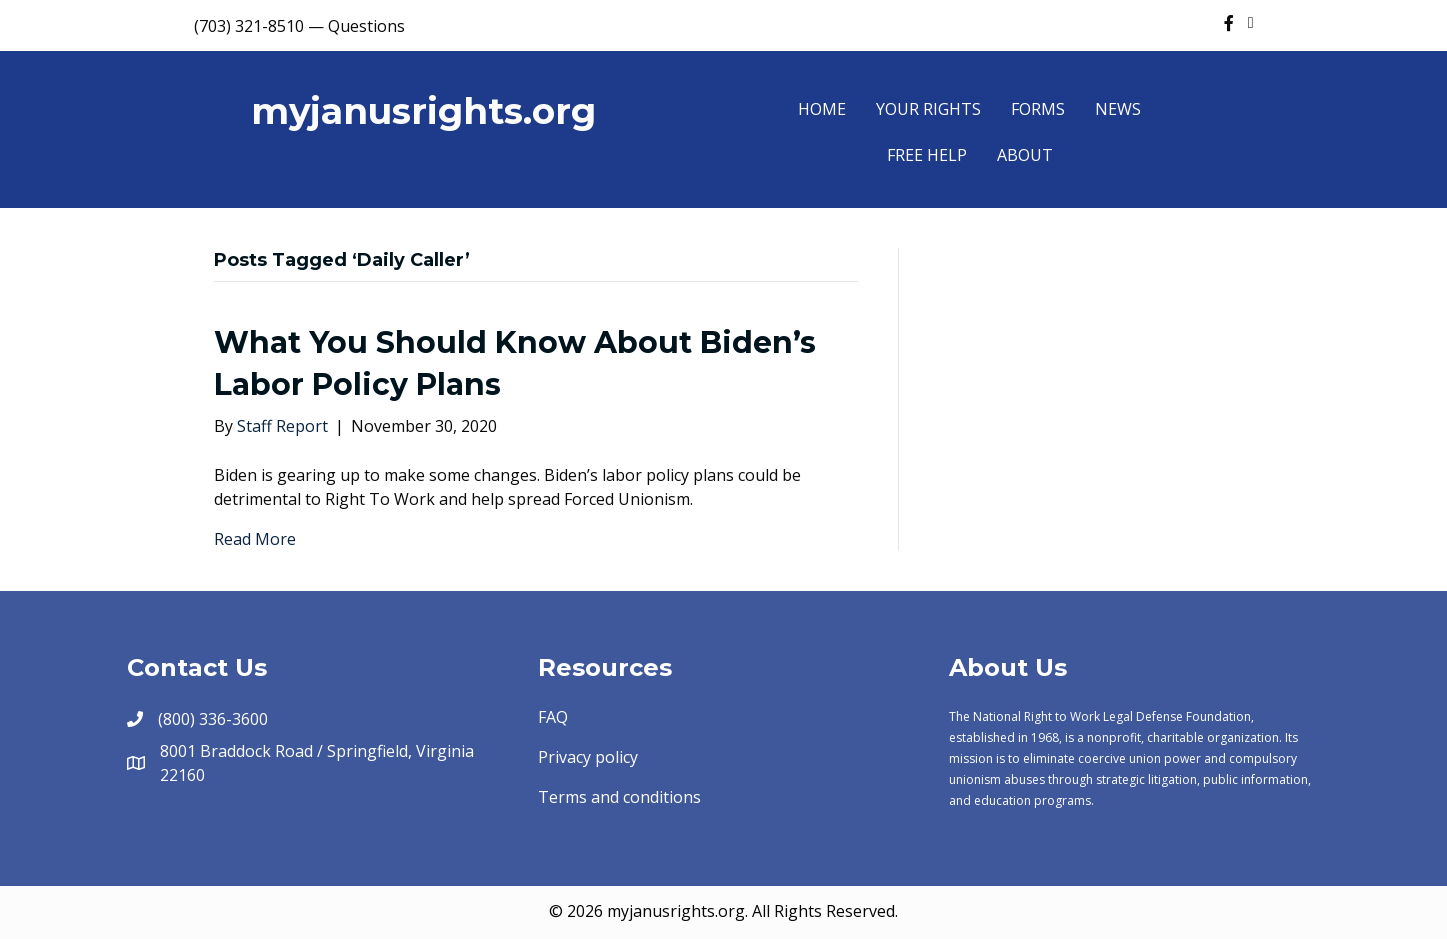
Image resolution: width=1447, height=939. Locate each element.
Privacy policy (588, 757)
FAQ (553, 717)
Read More (255, 539)
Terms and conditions (619, 797)
